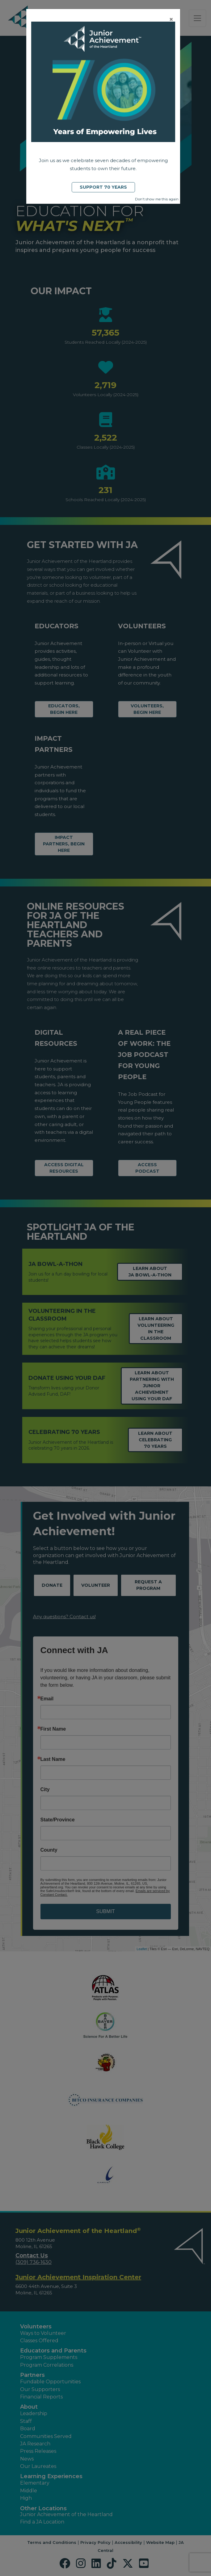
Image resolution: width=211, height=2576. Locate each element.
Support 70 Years (103, 187)
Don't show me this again (157, 199)
